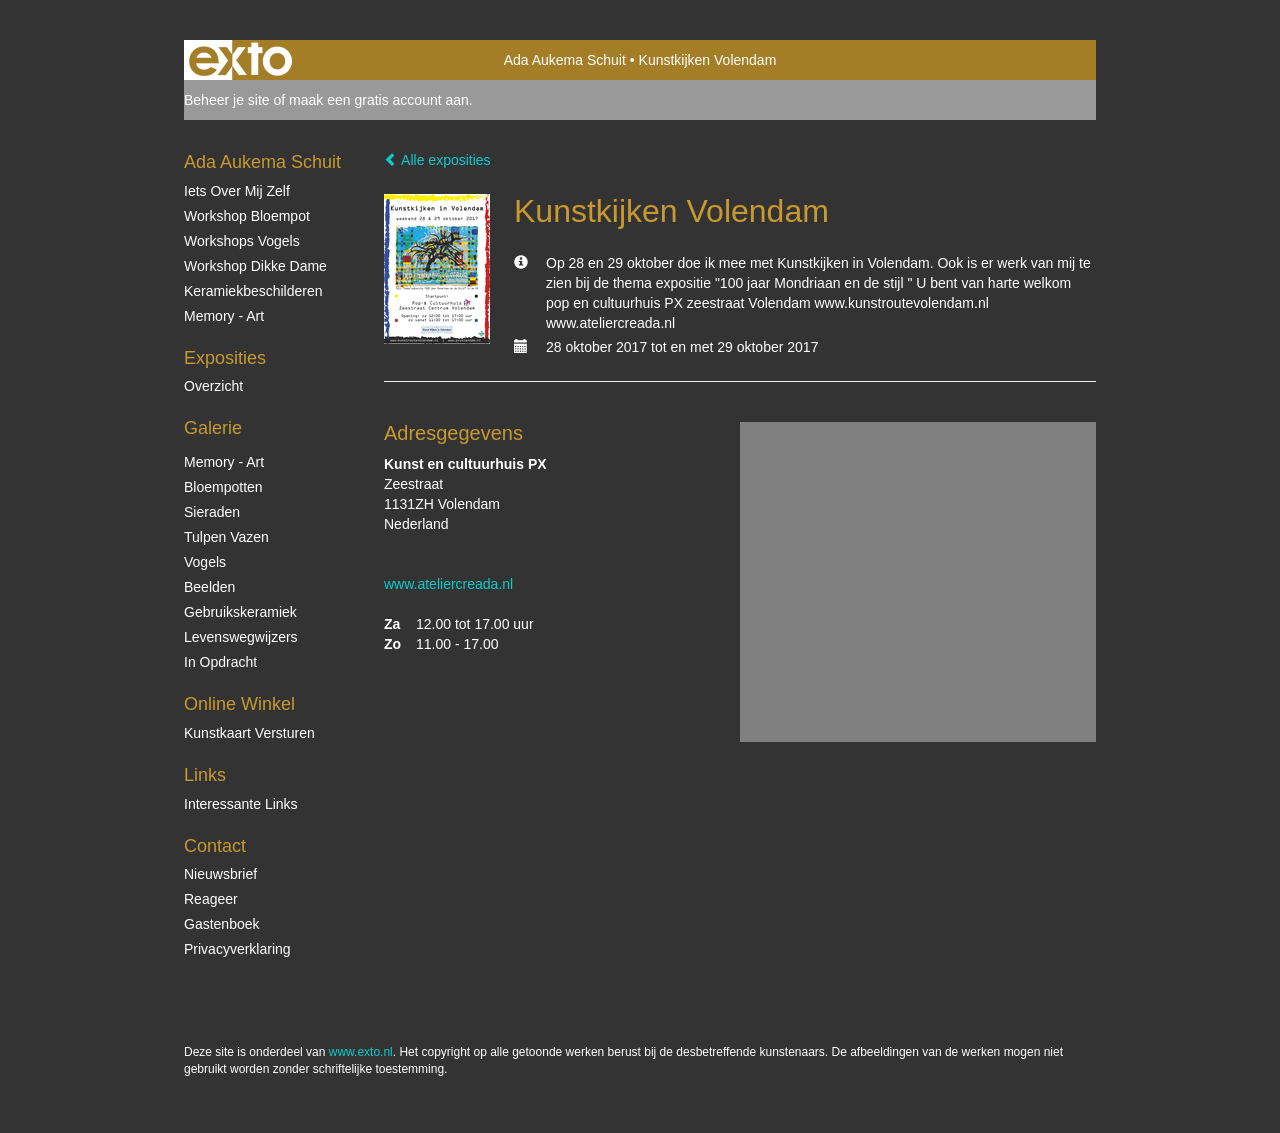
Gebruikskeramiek (240, 612)
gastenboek (222, 924)
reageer (211, 899)
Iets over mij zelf (237, 191)
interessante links (241, 804)
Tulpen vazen (226, 537)
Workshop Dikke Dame (255, 266)
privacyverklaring (237, 949)
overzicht (213, 386)
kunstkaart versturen (249, 733)
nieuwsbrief (220, 874)
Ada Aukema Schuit (565, 60)
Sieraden (212, 512)
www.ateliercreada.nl (448, 584)
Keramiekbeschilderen (253, 291)
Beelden (209, 587)
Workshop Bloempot (247, 216)
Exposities (225, 358)
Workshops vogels (242, 241)
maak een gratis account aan (379, 100)
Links (205, 775)
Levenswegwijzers (241, 637)
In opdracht (220, 662)
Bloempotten (223, 487)
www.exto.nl (361, 1052)
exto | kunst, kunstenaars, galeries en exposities (240, 60)
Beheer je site (227, 100)
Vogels (205, 562)
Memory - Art (224, 316)
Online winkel (239, 704)
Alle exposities (437, 160)
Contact (215, 846)
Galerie (213, 428)
